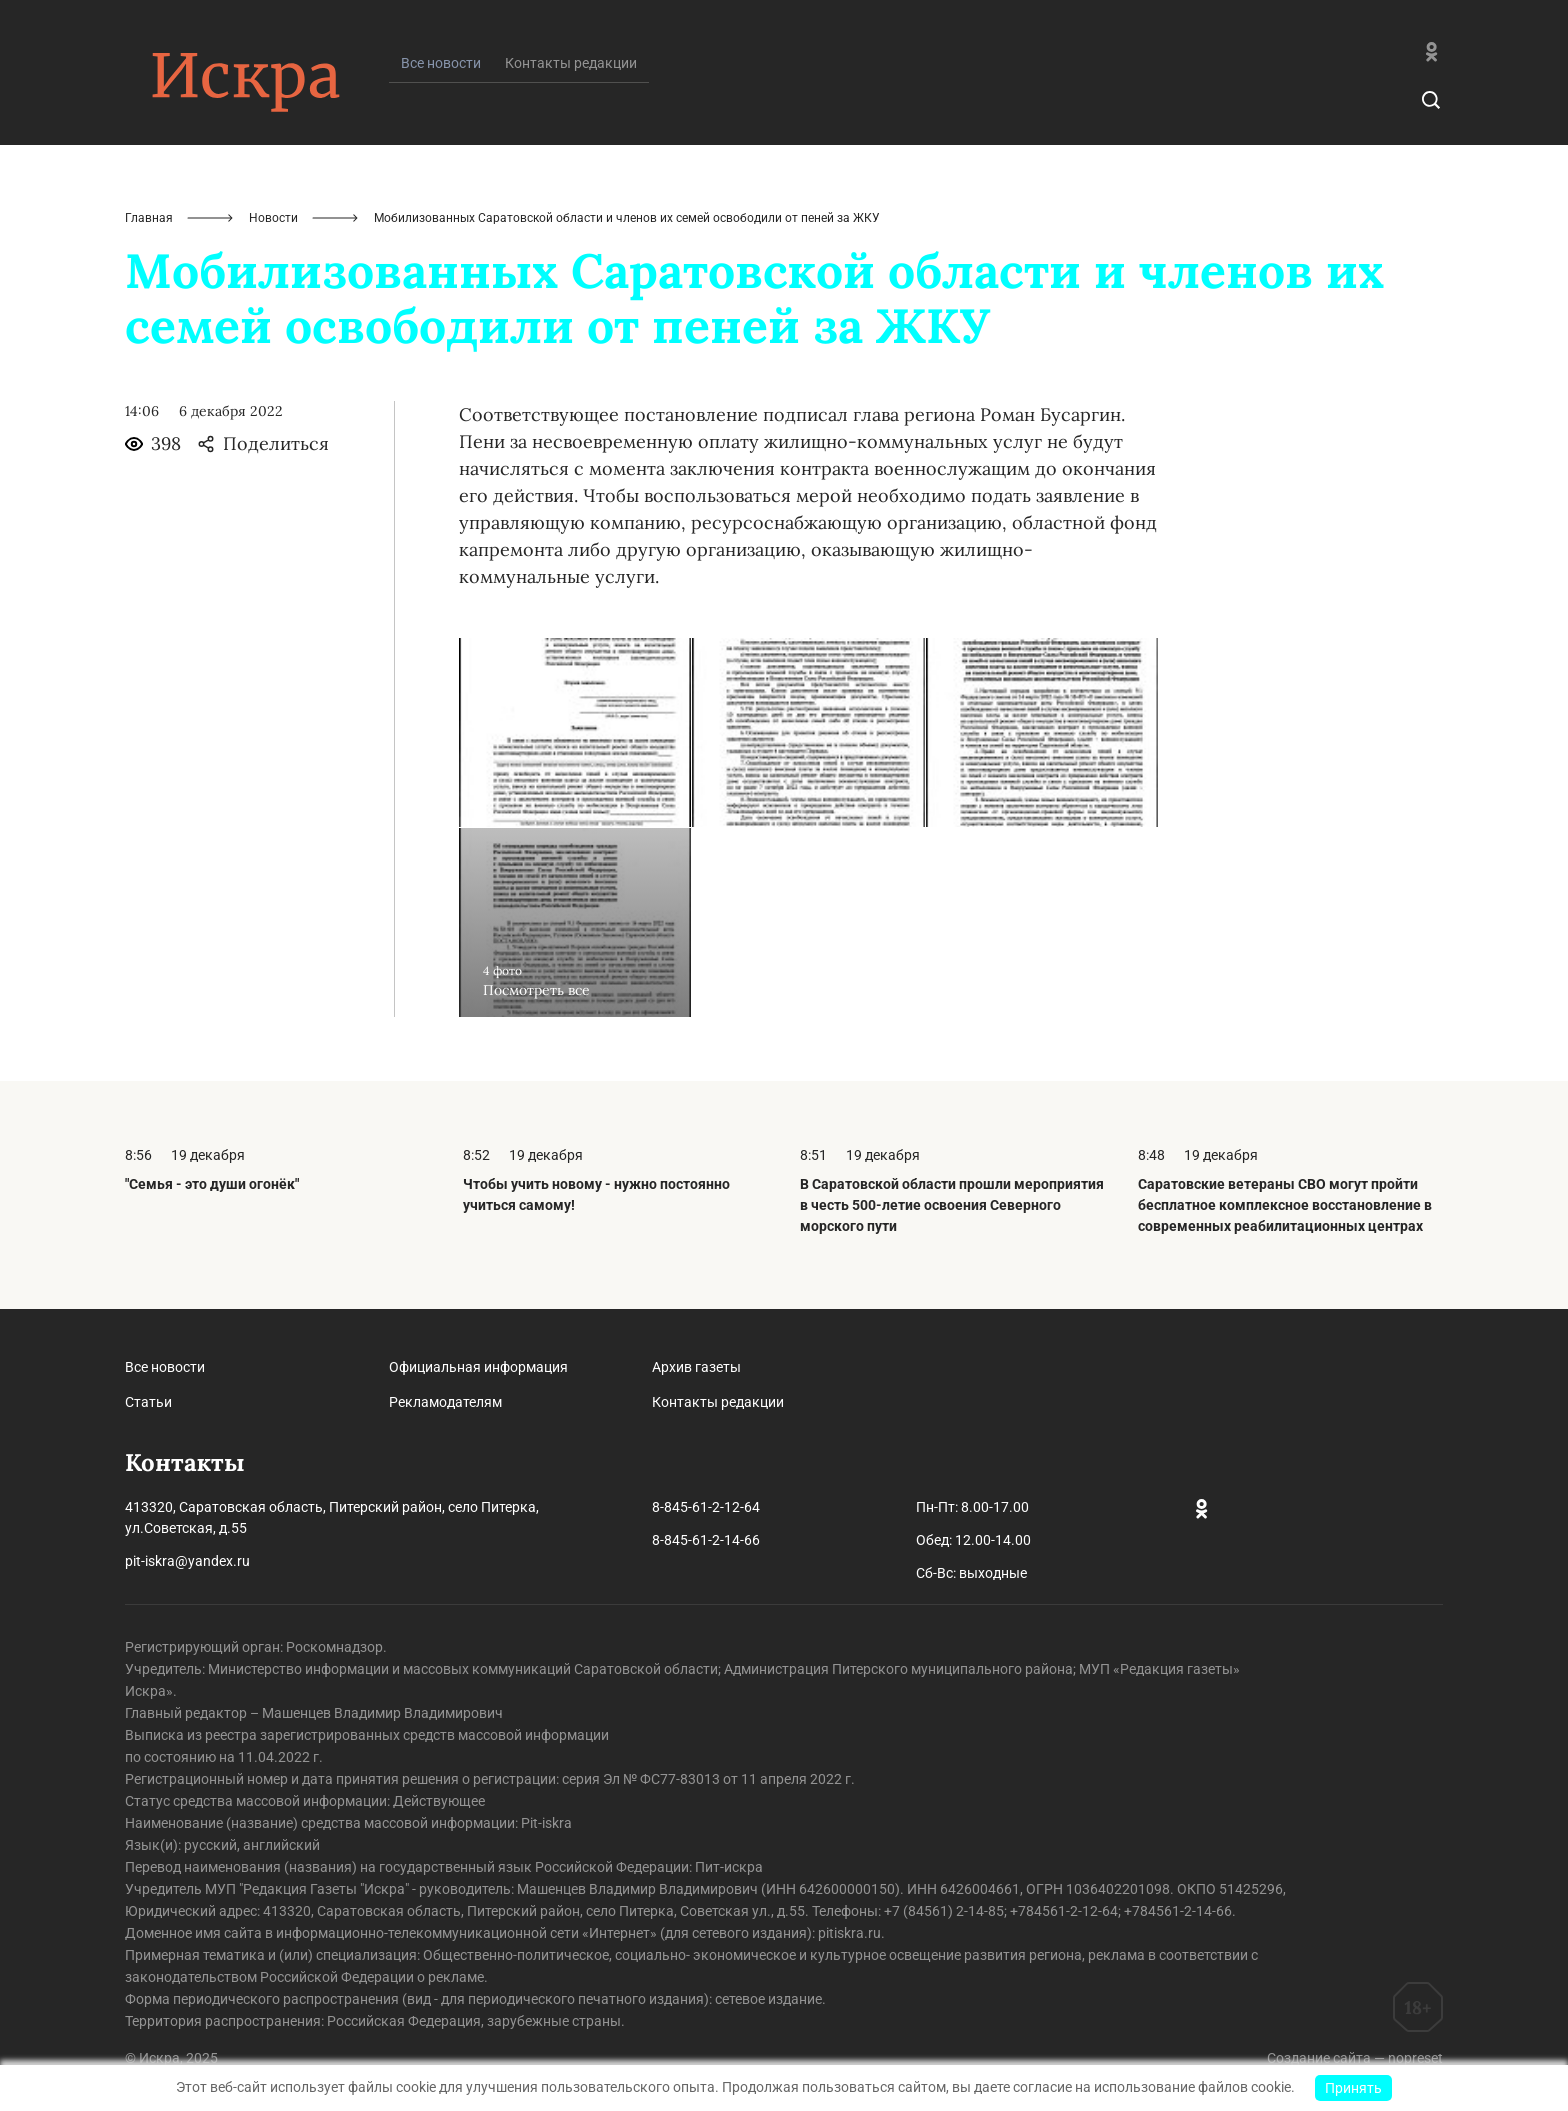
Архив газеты (696, 1367)
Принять (1353, 2088)
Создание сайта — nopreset (1355, 2058)
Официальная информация (478, 1367)
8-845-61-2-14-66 (706, 1540)
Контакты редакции (571, 63)
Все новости (165, 1367)
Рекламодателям (445, 1402)
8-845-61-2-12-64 (706, 1507)
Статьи (148, 1402)
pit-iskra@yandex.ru (187, 1561)
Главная (149, 218)
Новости (273, 218)
